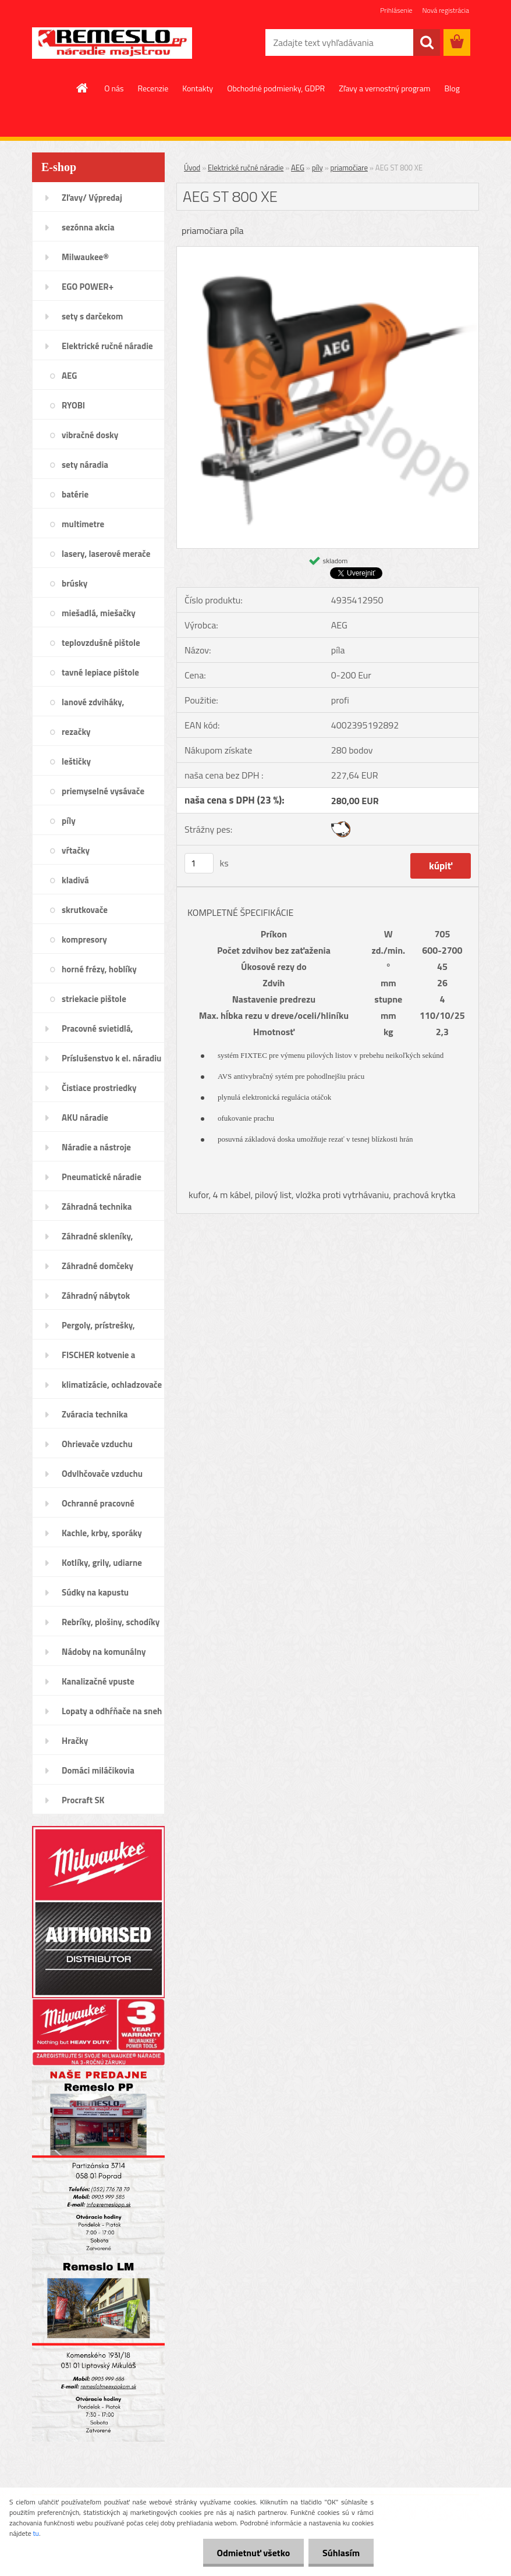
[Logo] (112, 43)
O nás (113, 88)
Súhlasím (340, 2553)
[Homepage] (82, 87)
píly (317, 167)
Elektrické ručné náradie (245, 167)
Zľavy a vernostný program (384, 88)
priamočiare (349, 167)
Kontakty (197, 88)
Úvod (192, 167)
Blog (451, 88)
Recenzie (153, 88)
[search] (426, 42)
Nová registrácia (445, 10)
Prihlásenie (396, 10)
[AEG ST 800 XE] (327, 251)
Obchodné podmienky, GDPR (276, 88)
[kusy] (199, 863)
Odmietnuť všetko (251, 2553)
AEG (297, 167)
